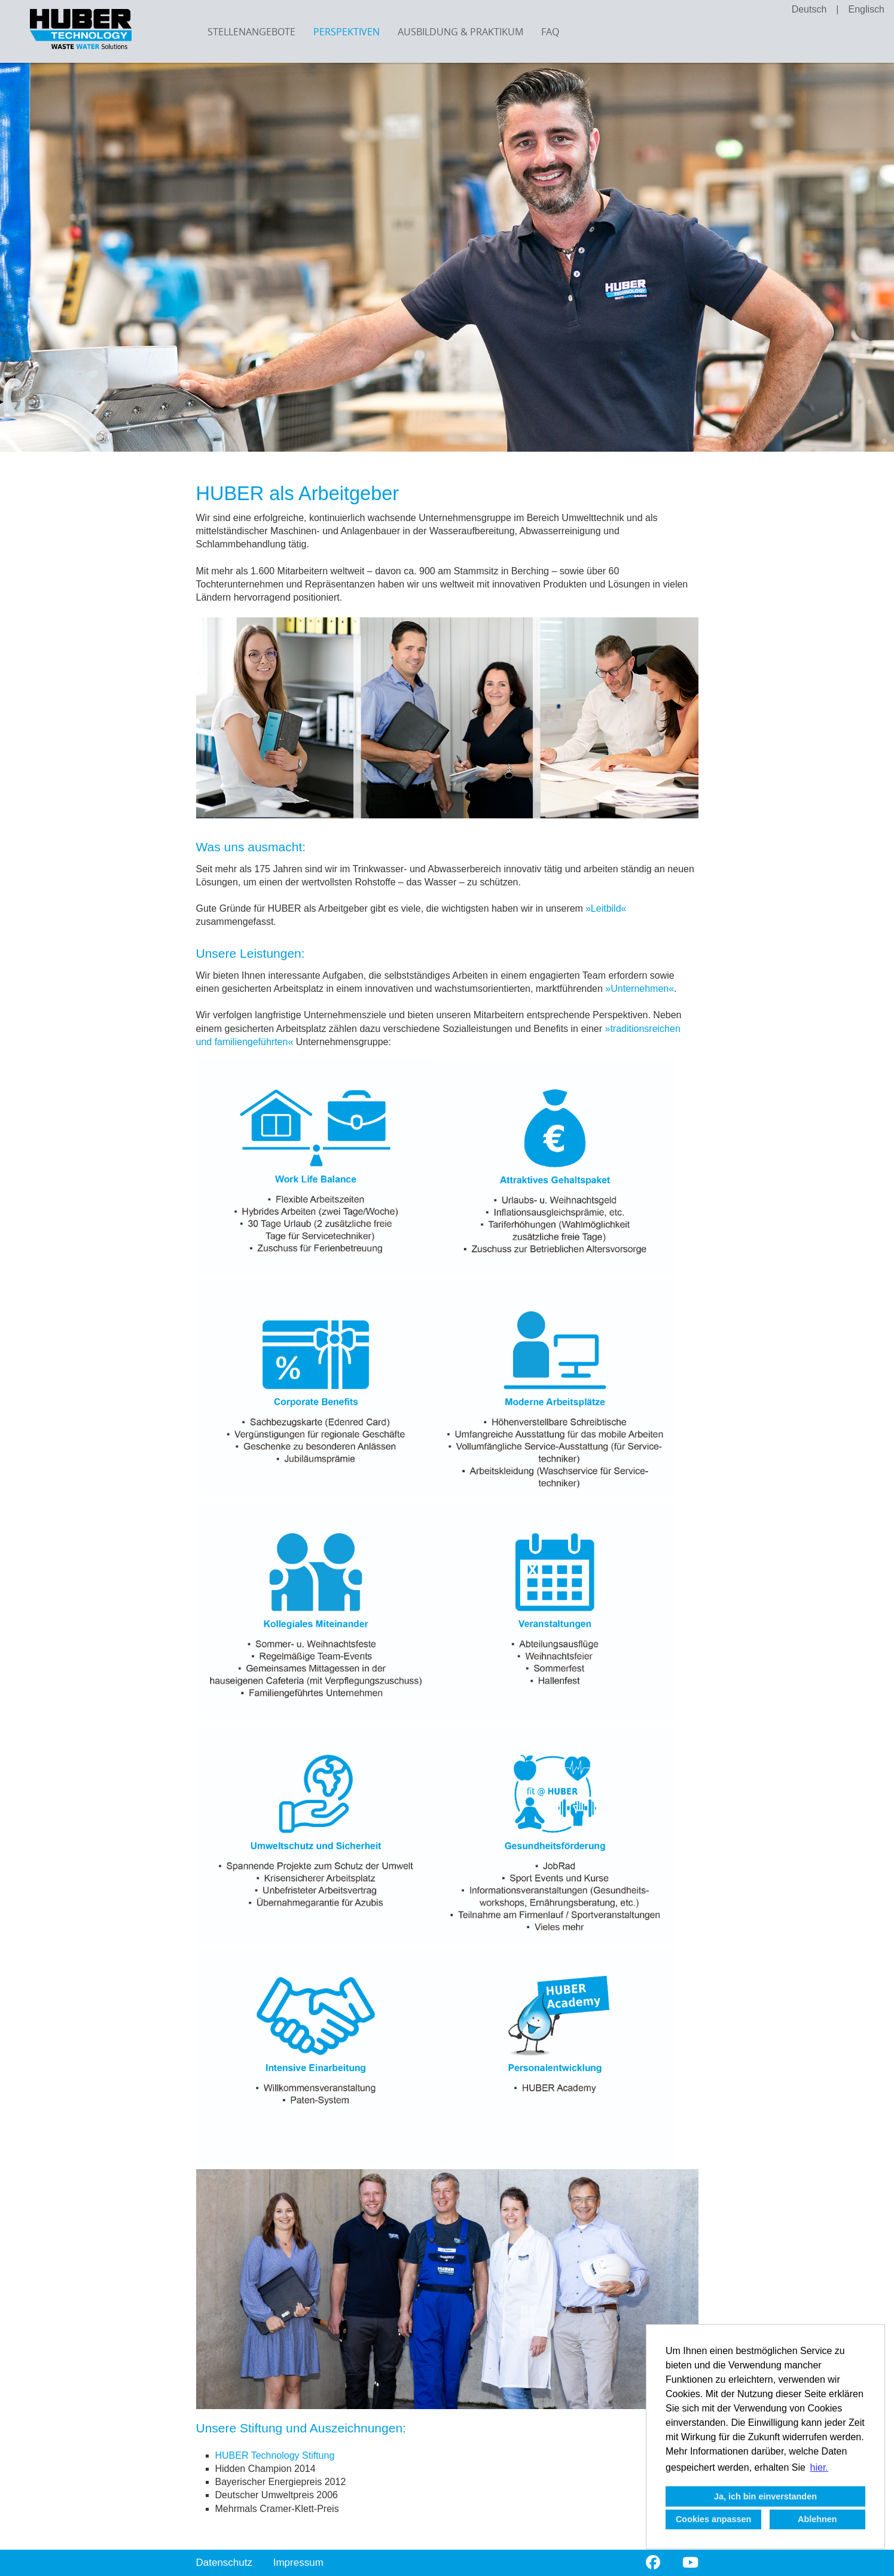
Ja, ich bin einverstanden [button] (765, 2496)
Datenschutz (224, 2562)
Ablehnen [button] (817, 2519)
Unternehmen (640, 988)
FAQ (550, 31)
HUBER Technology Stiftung (275, 2455)
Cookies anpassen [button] (713, 2519)
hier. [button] (819, 2467)
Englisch (866, 9)
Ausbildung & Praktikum (460, 31)
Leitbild (606, 908)
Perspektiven (346, 31)
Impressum (298, 2562)
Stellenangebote (251, 31)
